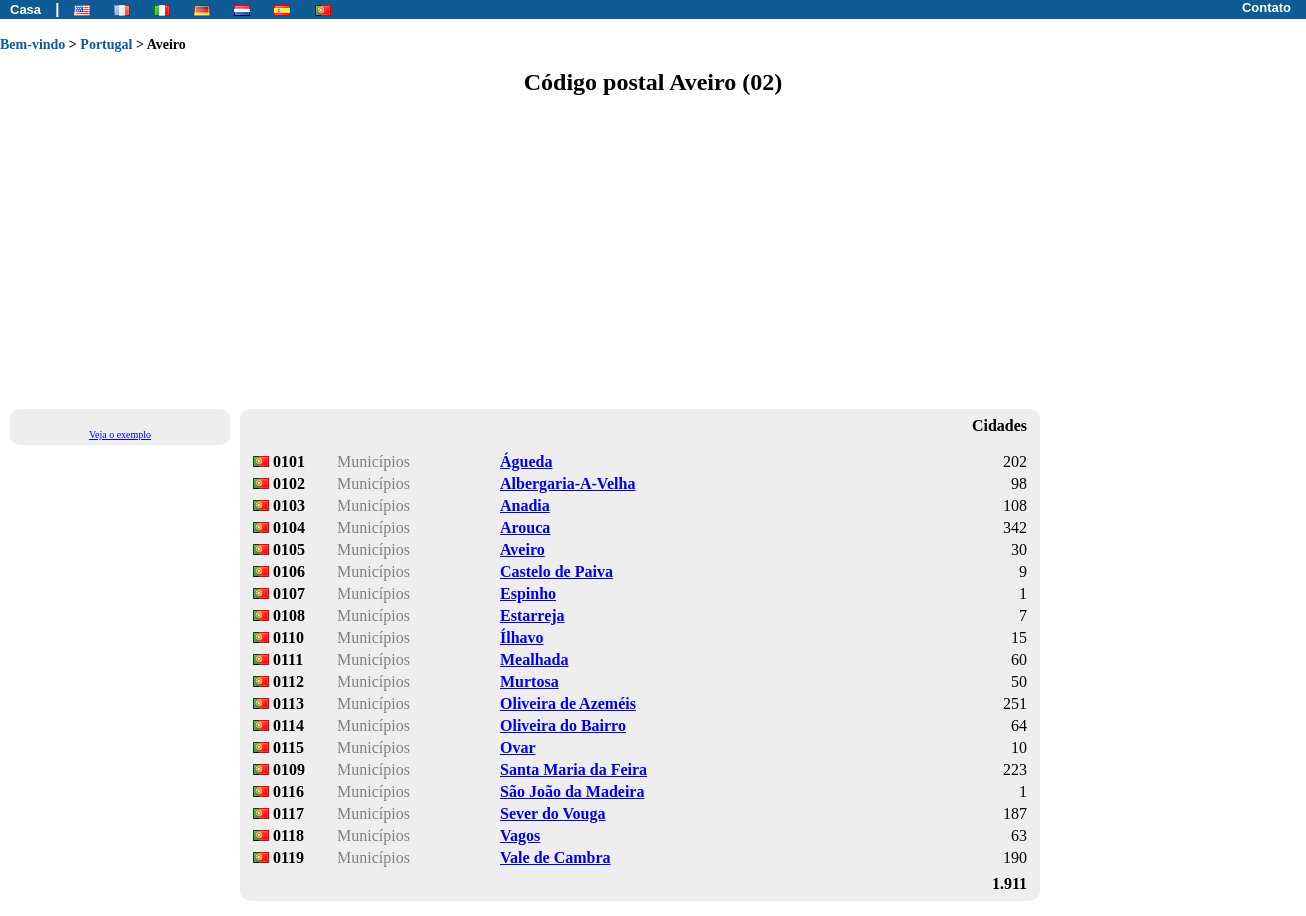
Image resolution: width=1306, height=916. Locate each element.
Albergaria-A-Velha (567, 483)
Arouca (525, 527)
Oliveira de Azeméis (568, 703)
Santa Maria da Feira (573, 769)
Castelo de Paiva (556, 571)
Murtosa (529, 681)
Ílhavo (522, 637)
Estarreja (532, 615)
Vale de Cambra (555, 857)
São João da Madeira (572, 791)
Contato (1266, 7)
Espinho (528, 593)
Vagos (520, 835)
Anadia (525, 505)
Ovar (518, 747)
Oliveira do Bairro (563, 725)
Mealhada (534, 659)
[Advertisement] (600, 251)
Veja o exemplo (120, 434)
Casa (25, 9)
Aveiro (522, 549)
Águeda (526, 461)
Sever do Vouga (553, 813)
